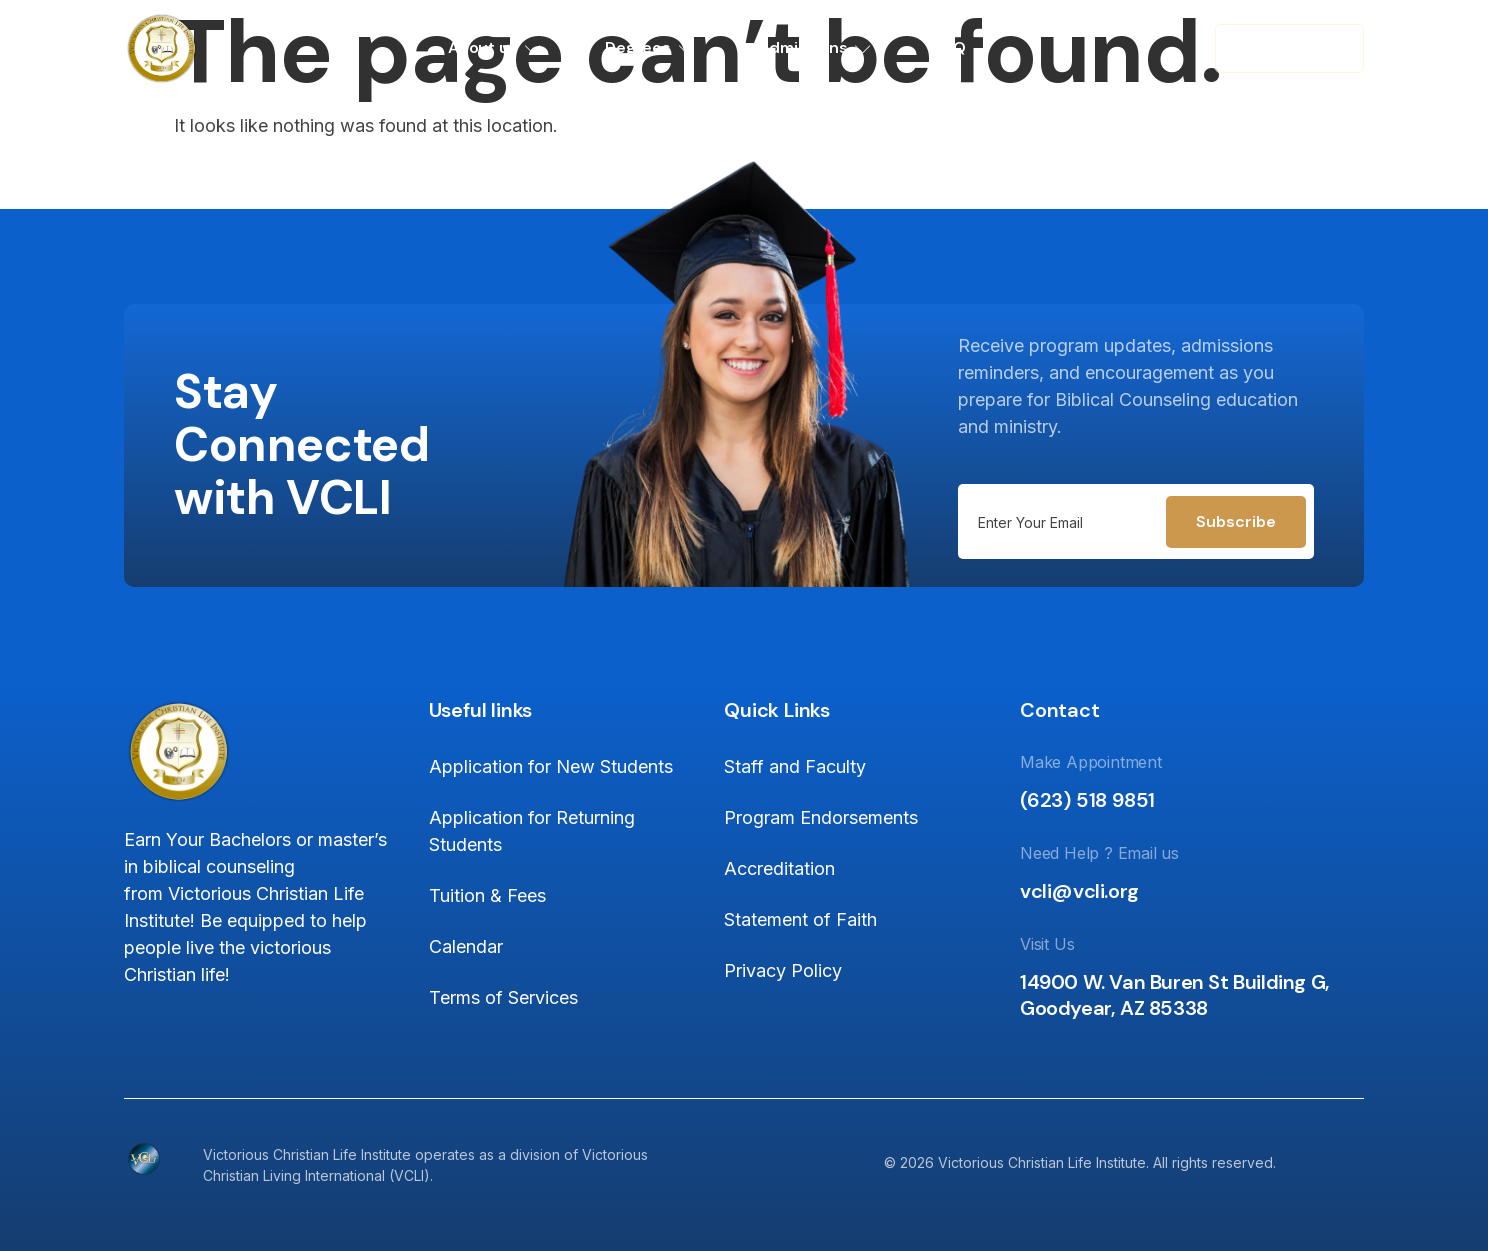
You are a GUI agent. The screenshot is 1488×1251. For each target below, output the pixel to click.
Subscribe (1236, 521)
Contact (1289, 47)
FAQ (950, 47)
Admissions (815, 47)
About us (494, 47)
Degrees (649, 47)
